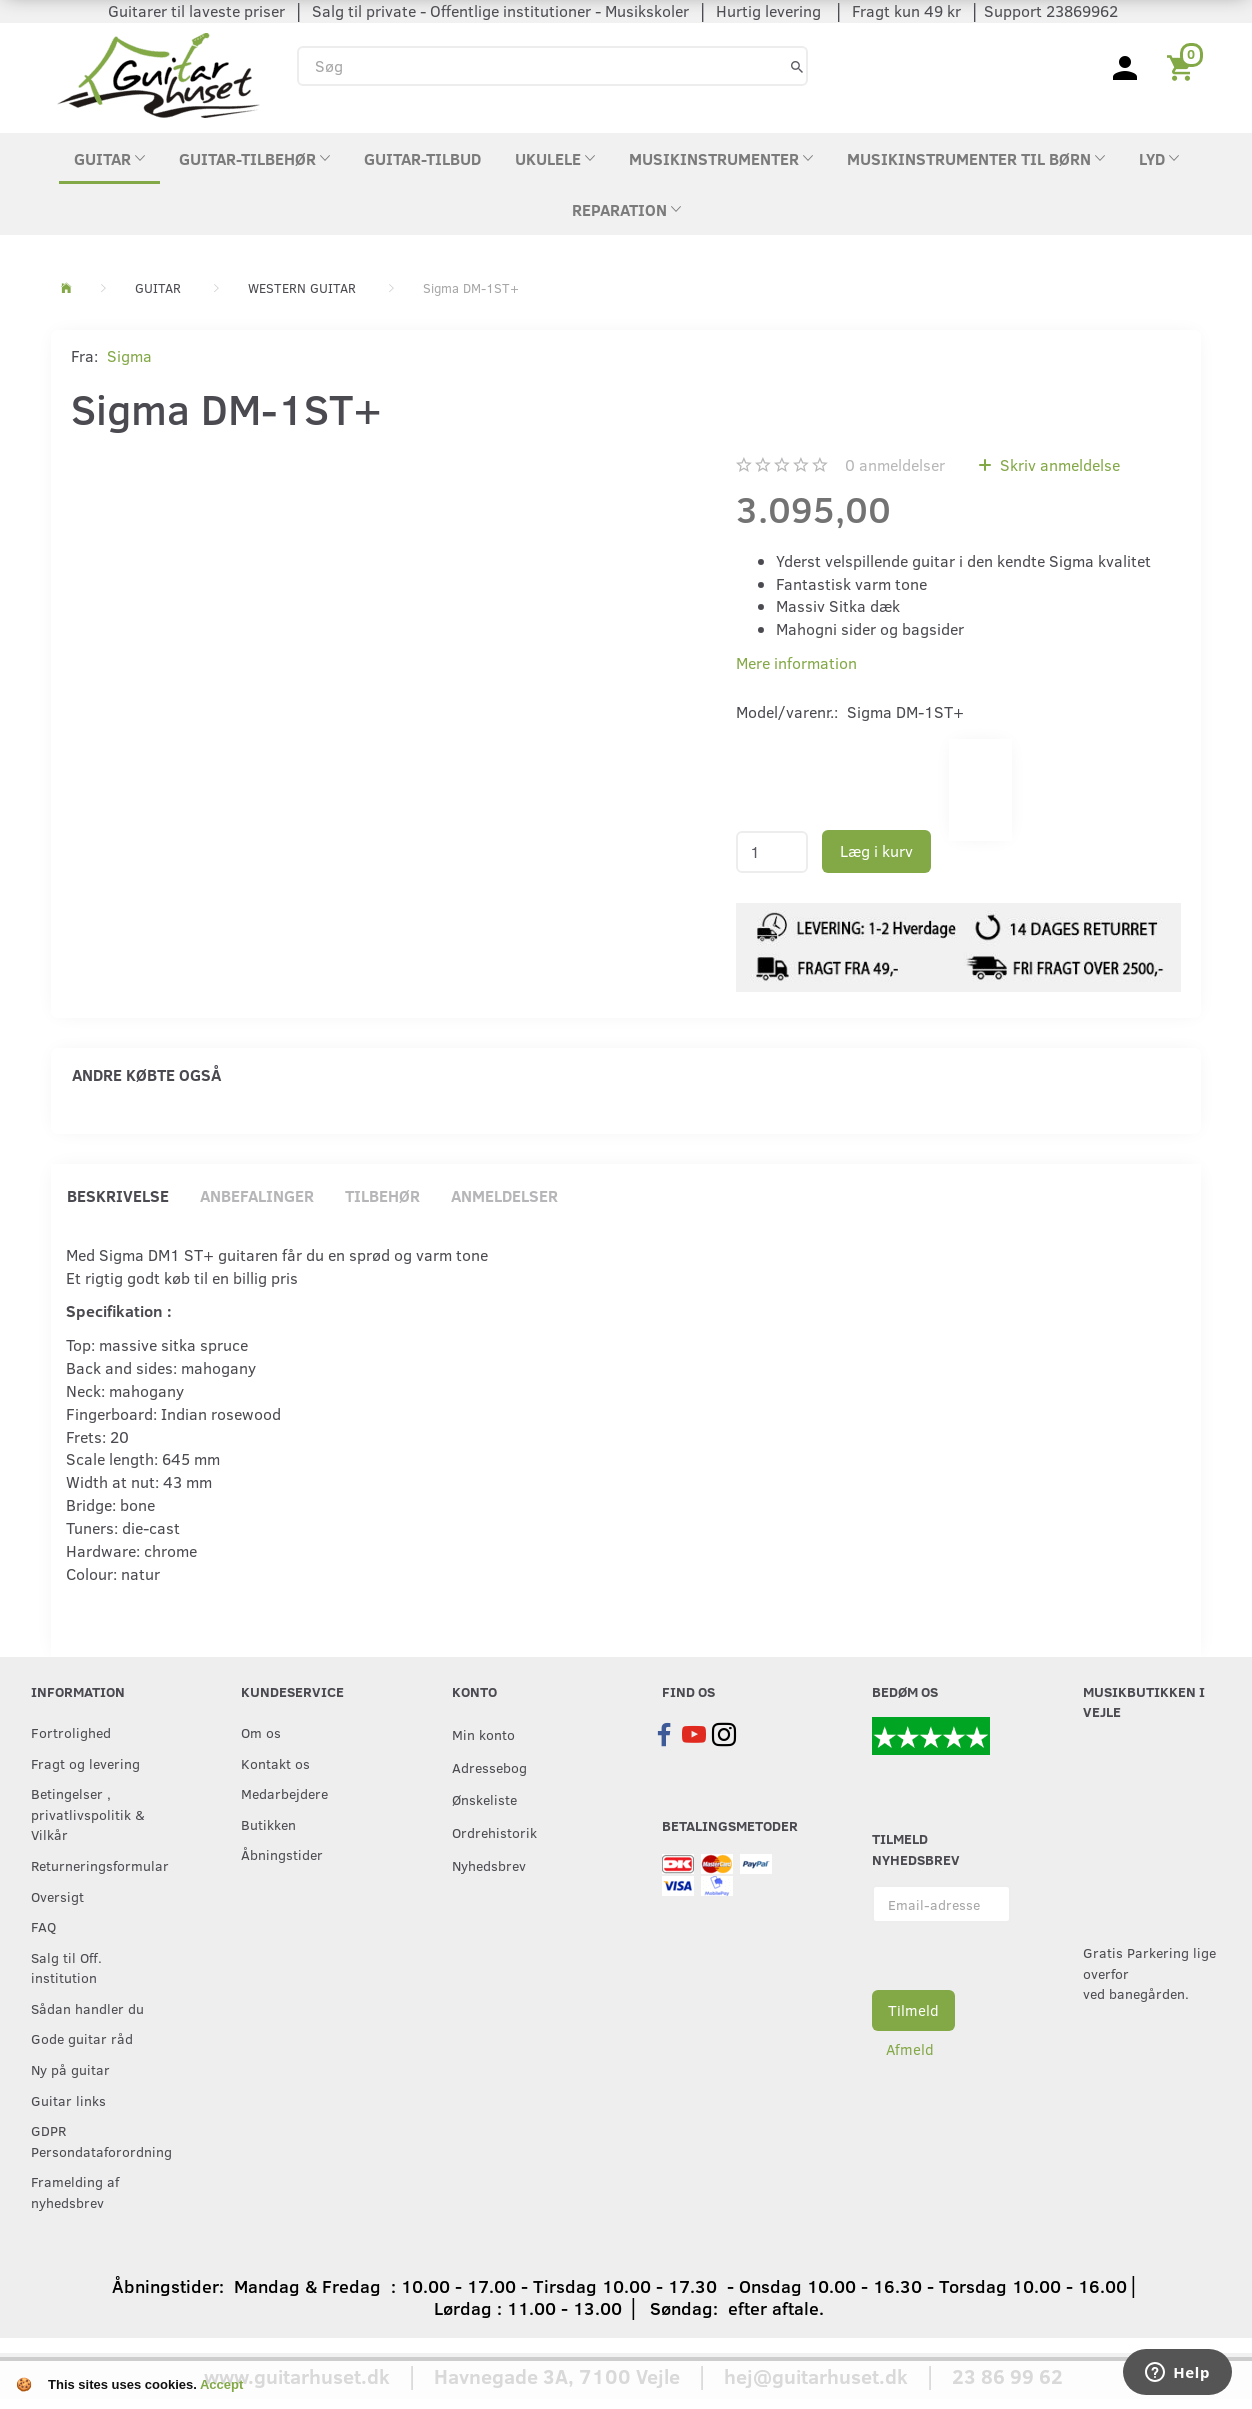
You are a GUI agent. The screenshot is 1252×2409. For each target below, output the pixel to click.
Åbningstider (282, 1854)
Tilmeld (913, 2010)
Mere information (796, 662)
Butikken (268, 1824)
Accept (221, 2384)
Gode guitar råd (82, 2038)
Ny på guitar (70, 2069)
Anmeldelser (504, 1195)
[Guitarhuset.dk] (158, 73)
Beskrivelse (118, 1195)
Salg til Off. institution (66, 1967)
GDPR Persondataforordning (95, 2140)
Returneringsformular (95, 1865)
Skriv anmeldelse (1058, 464)
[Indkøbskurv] (1183, 66)
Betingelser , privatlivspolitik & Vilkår (88, 1813)
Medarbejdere (284, 1793)
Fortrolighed (71, 1732)
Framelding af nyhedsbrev (75, 2191)
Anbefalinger (257, 1195)
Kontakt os (275, 1763)
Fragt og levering (85, 1763)
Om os (261, 1732)
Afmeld (910, 2049)
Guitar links (68, 2100)
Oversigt (57, 1896)
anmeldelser (895, 464)
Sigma (129, 355)
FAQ (43, 1926)
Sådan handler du (87, 2008)
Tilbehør (382, 1195)
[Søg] (797, 65)
